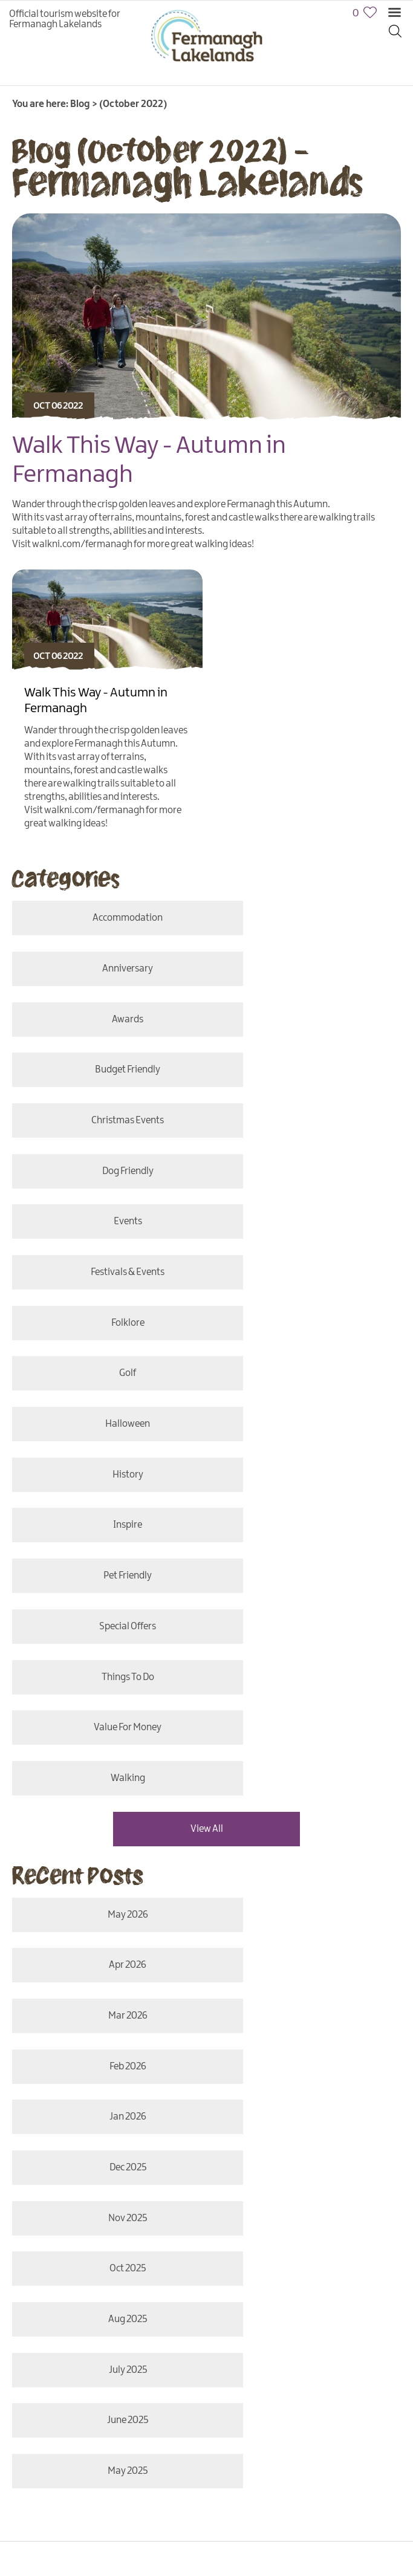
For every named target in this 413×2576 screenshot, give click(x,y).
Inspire (105, 1233)
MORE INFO (97, 2002)
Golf (307, 1128)
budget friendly (307, 970)
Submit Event (129, 2164)
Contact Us (34, 2145)
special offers (105, 1286)
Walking (307, 1339)
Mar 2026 (105, 1530)
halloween (105, 1181)
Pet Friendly (308, 1233)
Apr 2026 (308, 1477)
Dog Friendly (307, 1023)
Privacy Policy (140, 2145)
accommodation (105, 918)
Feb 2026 (307, 1530)
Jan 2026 (105, 1582)
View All (206, 1391)
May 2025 (308, 1740)
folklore (105, 1128)
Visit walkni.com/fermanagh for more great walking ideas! (133, 544)
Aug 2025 (105, 1687)
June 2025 (105, 1740)
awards (105, 970)
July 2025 (307, 1687)
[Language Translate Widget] (73, 2087)
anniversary (307, 918)
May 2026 (105, 1477)
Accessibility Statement (227, 2145)
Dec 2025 (307, 1582)
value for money (105, 1339)
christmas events (105, 1023)
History (307, 1181)
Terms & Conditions (51, 2164)
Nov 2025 (105, 1635)
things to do (307, 1286)
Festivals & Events (308, 1076)
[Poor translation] (44, 2389)
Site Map (85, 2145)
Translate (213, 2087)
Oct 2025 (308, 1635)
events (105, 1076)
